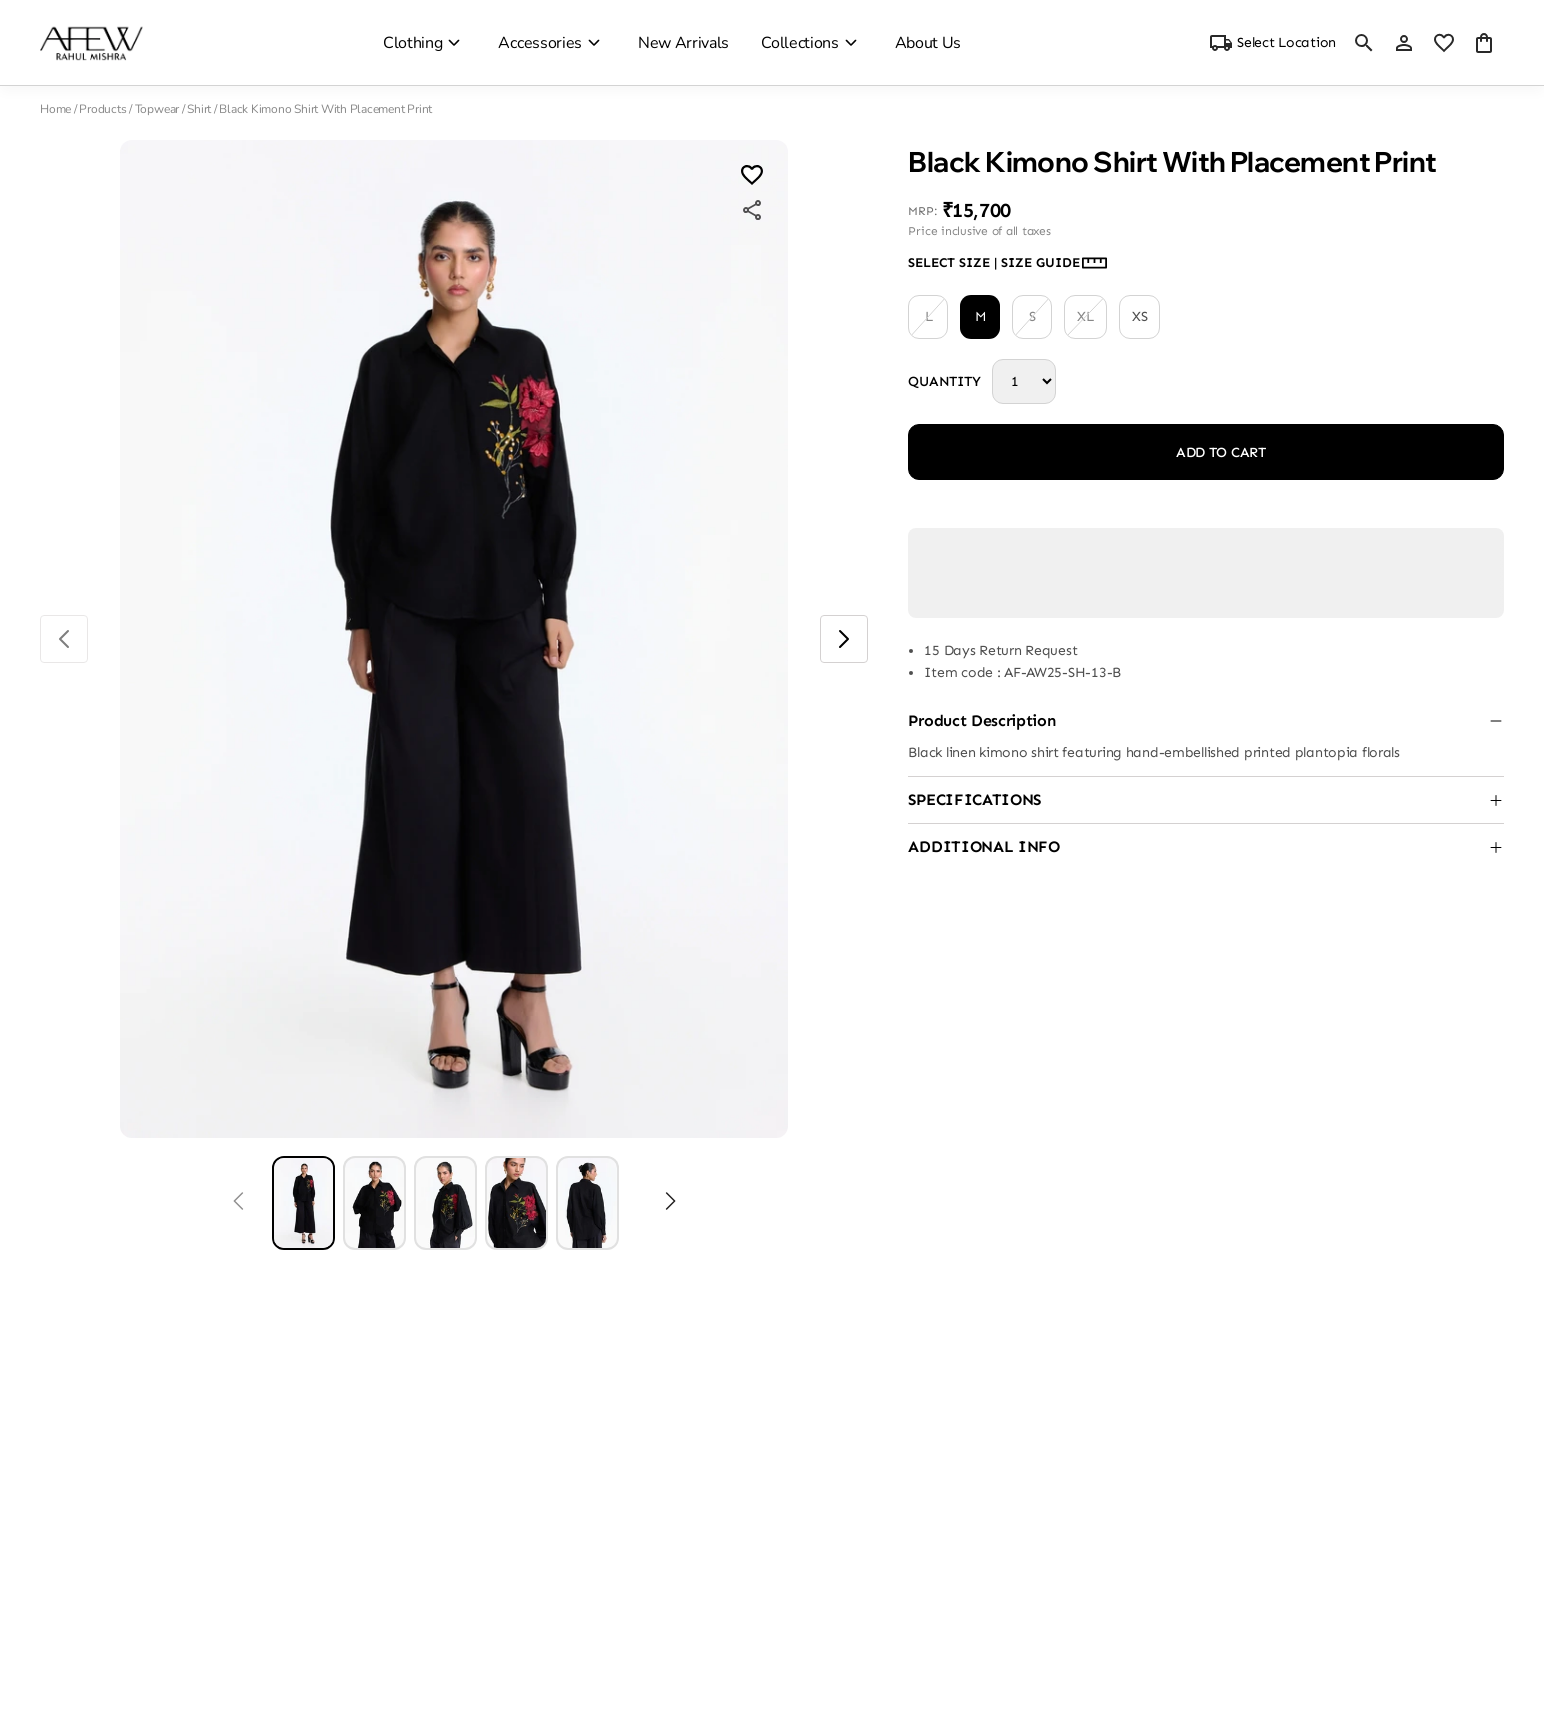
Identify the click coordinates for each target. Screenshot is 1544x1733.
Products (102, 109)
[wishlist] (1444, 43)
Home (55, 109)
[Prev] (238, 1203)
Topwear (157, 109)
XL (1085, 317)
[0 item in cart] (1484, 43)
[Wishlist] (752, 177)
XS (1139, 316)
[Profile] (1404, 43)
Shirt (199, 109)
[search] (1364, 43)
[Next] (670, 1203)
